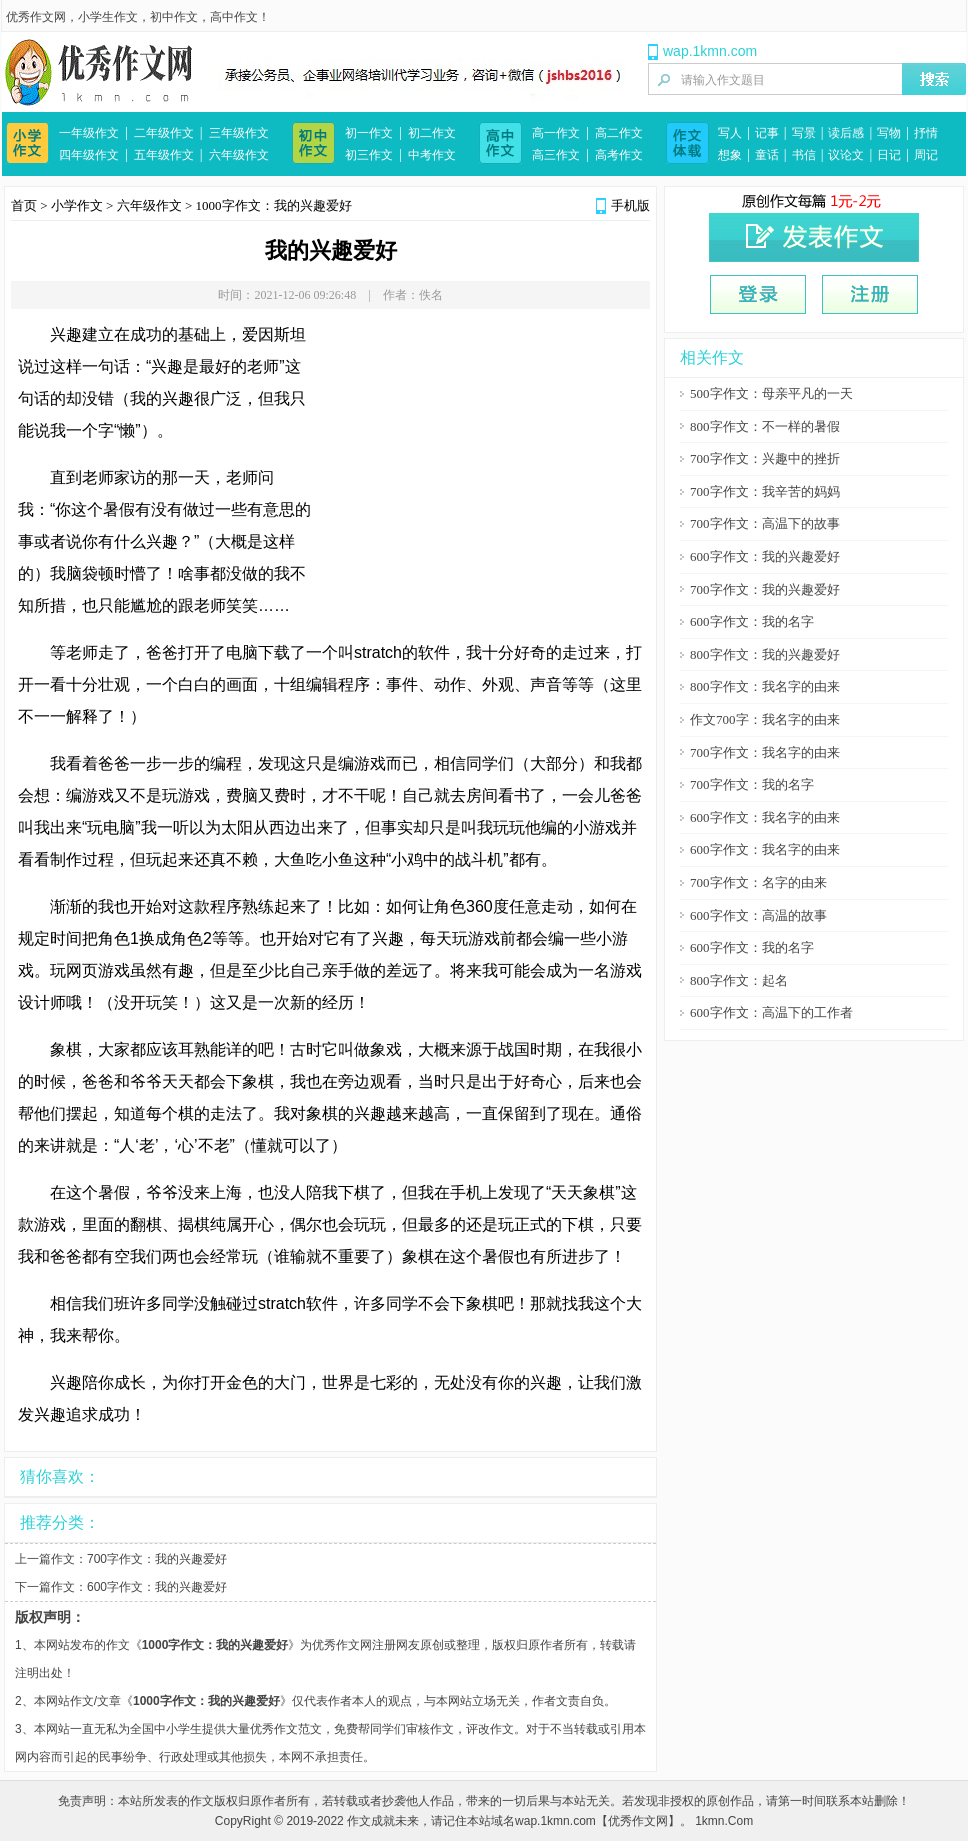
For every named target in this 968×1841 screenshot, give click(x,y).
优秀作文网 (36, 17)
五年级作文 (164, 155)
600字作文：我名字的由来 (765, 817)
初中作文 (174, 17)
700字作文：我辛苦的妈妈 (765, 491)
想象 (730, 155)
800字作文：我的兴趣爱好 (765, 654)
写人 (730, 133)
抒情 (926, 133)
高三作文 (556, 155)
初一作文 (369, 133)
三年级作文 (239, 133)
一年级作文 (89, 133)
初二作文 (432, 133)
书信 (804, 155)
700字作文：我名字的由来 (765, 752)
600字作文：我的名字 (752, 621)
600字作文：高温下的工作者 (771, 1012)
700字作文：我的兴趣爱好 (157, 1559)
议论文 (846, 155)
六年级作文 (239, 155)
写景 (804, 133)
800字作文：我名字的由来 (765, 686)
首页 (24, 205)
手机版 (630, 205)
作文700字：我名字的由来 (765, 719)
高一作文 (556, 133)
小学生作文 (108, 17)
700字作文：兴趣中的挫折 (765, 458)
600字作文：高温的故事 (758, 915)
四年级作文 (89, 155)
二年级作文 (164, 133)
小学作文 (77, 205)
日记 (889, 155)
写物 (889, 133)
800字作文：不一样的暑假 (765, 426)
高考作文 (619, 155)
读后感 (846, 133)
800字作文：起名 (739, 980)
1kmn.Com (724, 1821)
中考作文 (432, 155)
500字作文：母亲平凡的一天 (771, 393)
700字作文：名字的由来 (758, 882)
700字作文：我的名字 (752, 784)
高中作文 (234, 17)
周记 (926, 155)
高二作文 (619, 133)
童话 (767, 155)
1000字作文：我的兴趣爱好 (274, 205)
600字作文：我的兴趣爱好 (157, 1587)
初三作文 (369, 155)
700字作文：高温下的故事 (765, 523)
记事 (767, 133)
